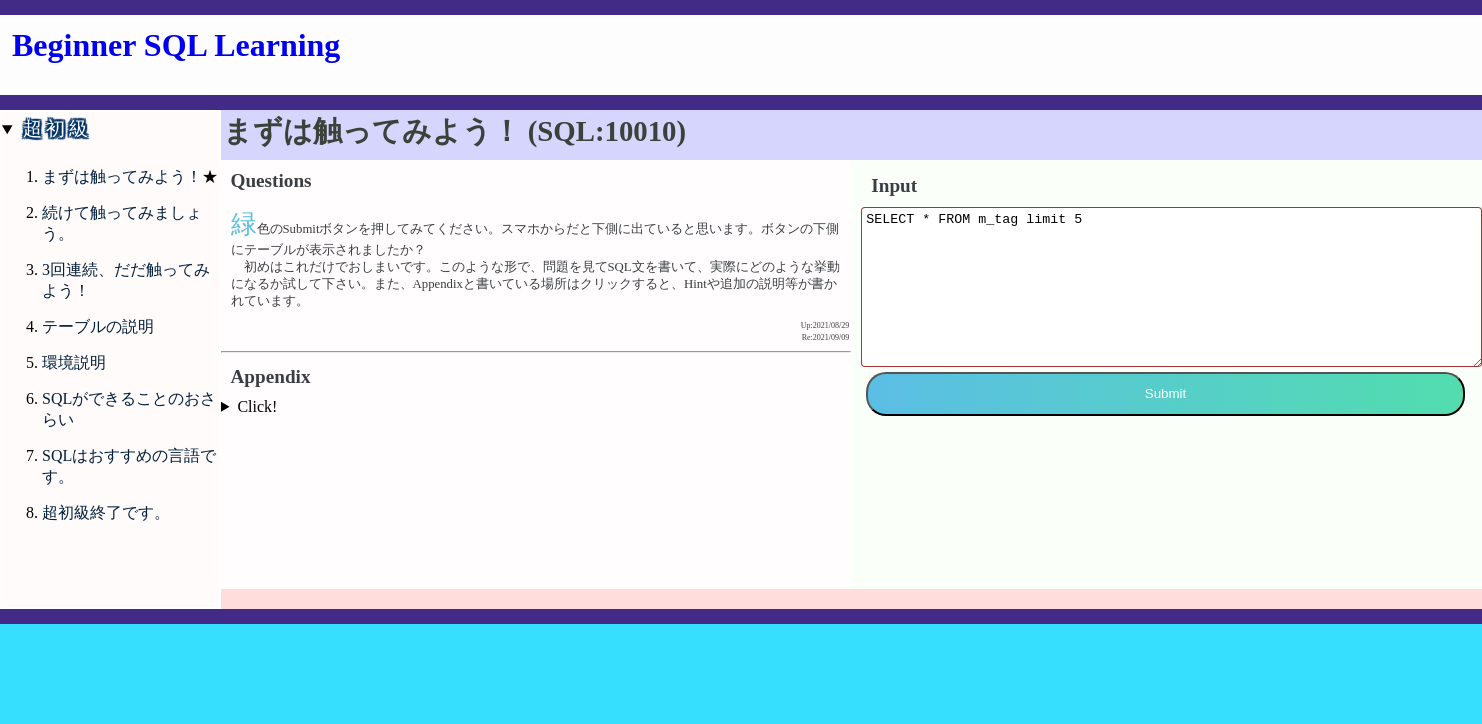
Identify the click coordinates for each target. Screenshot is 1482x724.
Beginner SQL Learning (176, 45)
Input (894, 185)
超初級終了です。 (106, 512)
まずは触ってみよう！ (122, 176)
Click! (257, 406)
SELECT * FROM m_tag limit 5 (1171, 302)
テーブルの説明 (98, 326)
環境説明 (74, 362)
